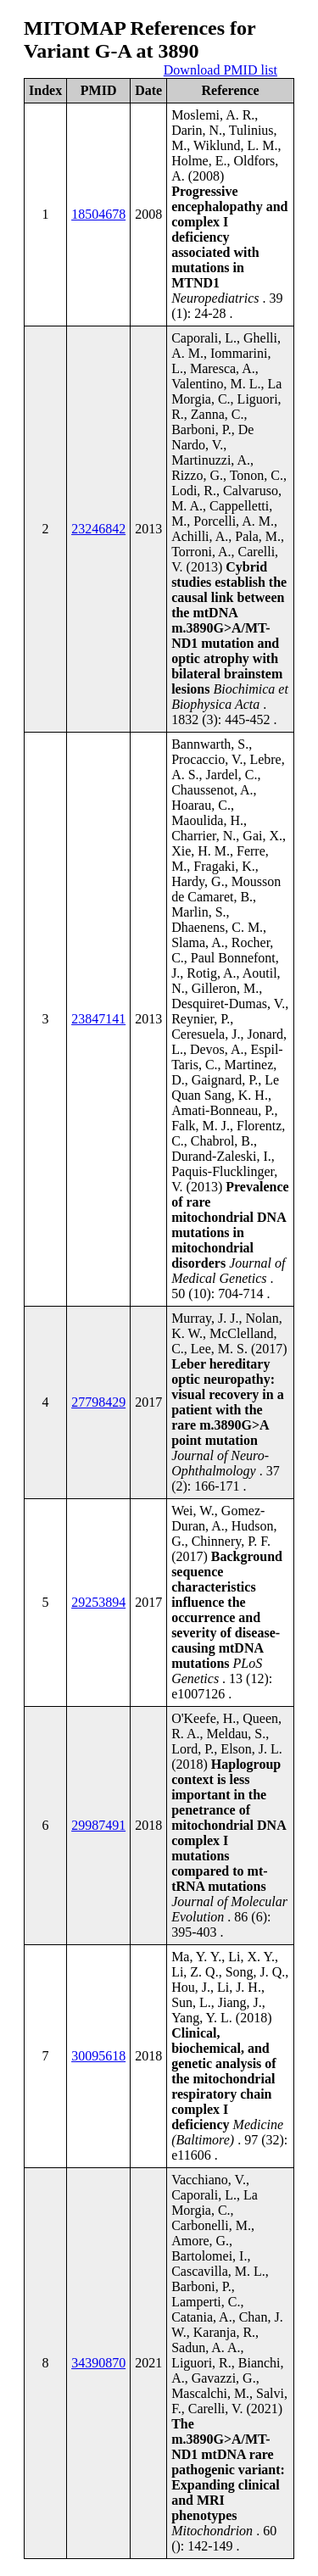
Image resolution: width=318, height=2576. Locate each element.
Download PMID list (220, 70)
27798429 (98, 1402)
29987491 (98, 1825)
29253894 (98, 1602)
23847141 (98, 1019)
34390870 (98, 2363)
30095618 (98, 2056)
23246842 (98, 528)
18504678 (98, 214)
